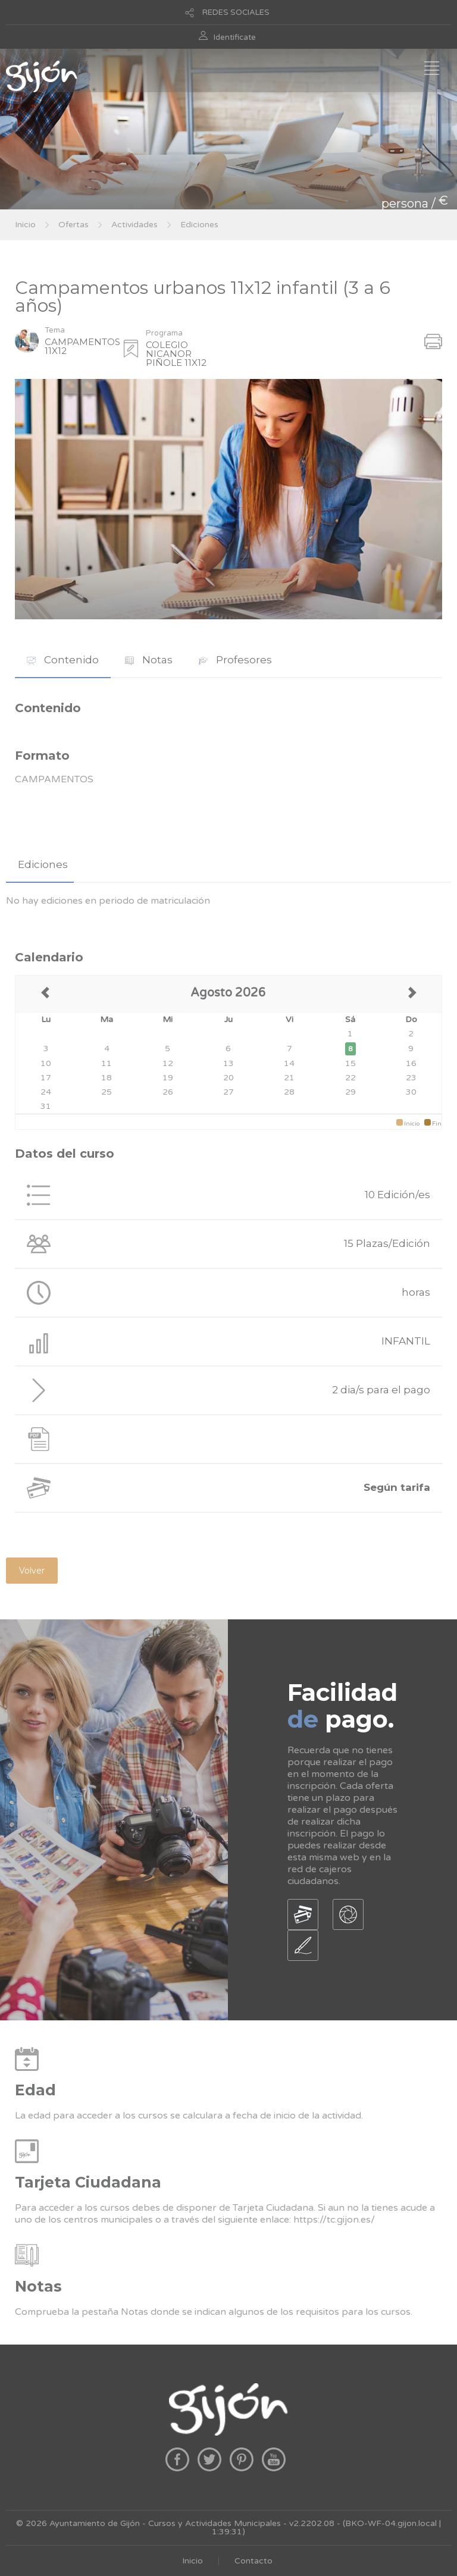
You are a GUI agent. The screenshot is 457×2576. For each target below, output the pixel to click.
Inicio (25, 225)
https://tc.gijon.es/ (334, 2220)
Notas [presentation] (149, 660)
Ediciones (199, 225)
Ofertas (73, 225)
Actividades (134, 225)
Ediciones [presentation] (43, 864)
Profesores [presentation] (235, 660)
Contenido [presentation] (63, 660)
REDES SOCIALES (236, 12)
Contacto (253, 2561)
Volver (32, 1570)
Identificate (235, 37)
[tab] (63, 660)
